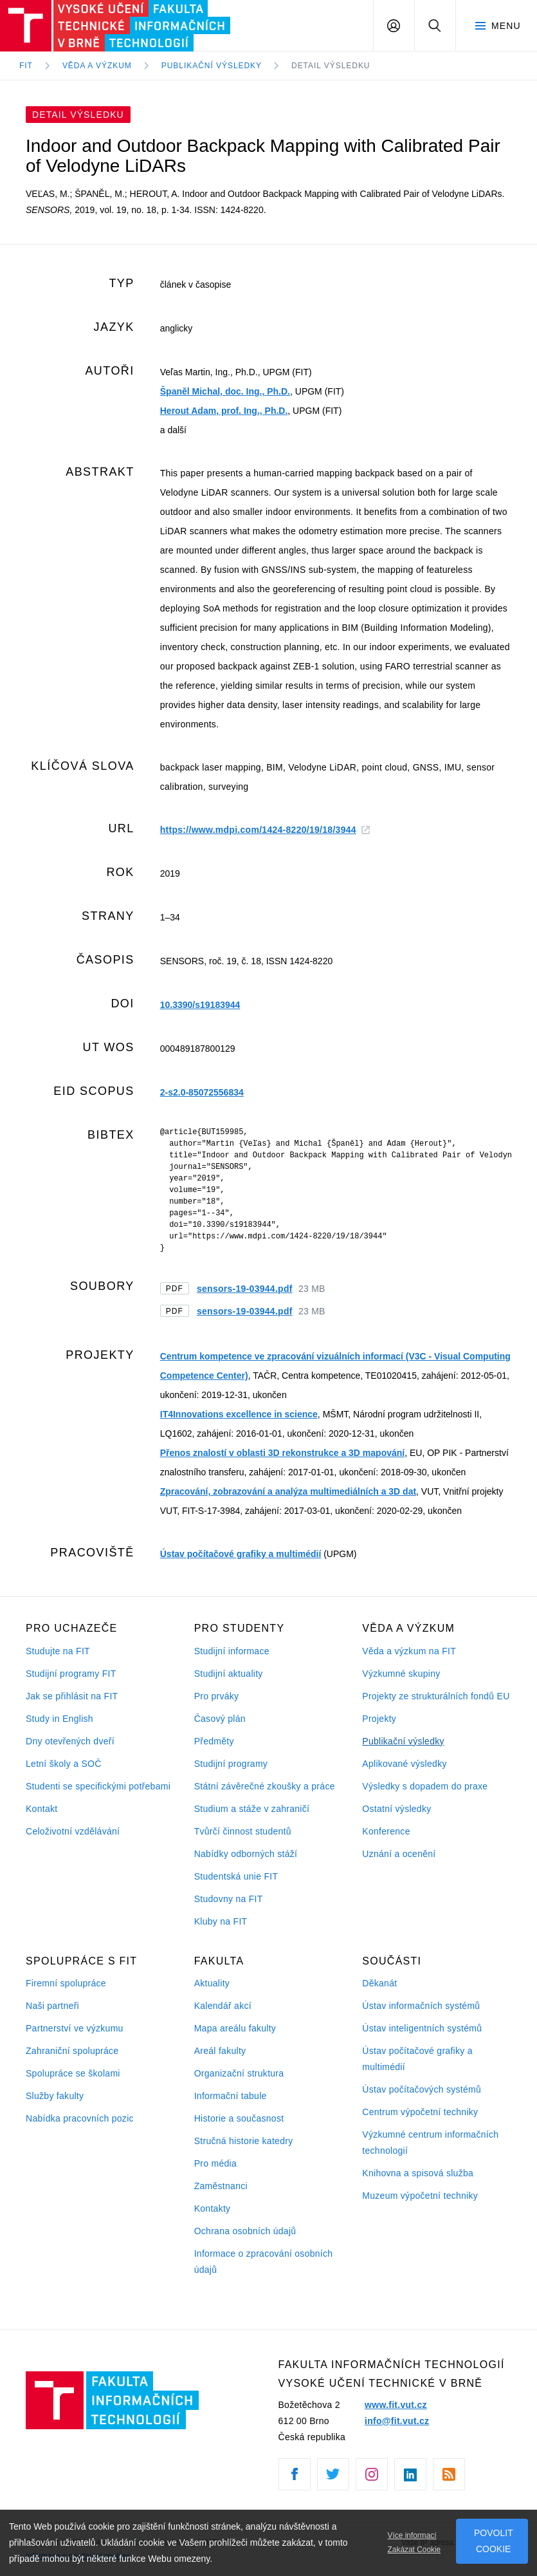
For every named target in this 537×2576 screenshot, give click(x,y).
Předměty (214, 1741)
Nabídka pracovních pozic (80, 2118)
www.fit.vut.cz (396, 2405)
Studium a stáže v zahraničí (252, 1809)
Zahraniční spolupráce (72, 2051)
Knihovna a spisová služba (417, 2173)
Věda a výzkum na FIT (409, 1651)
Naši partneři (52, 2006)
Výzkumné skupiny (401, 1673)
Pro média (215, 2163)
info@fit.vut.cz (397, 2421)
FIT (26, 65)
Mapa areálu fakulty (235, 2028)
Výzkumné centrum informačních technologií (430, 2142)
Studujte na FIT (58, 1651)
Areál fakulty (220, 2051)
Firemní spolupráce (66, 1983)
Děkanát (379, 1983)
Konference (386, 1831)
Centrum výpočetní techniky (420, 2112)
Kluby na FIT (221, 1921)
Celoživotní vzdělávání (73, 1831)
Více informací (412, 2535)
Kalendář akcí (222, 2006)
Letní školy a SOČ (64, 1764)
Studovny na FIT (228, 1899)
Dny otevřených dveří (70, 1741)
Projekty (379, 1718)
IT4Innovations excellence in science (239, 1414)
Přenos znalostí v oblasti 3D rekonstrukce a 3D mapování (282, 1453)
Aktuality (212, 1983)
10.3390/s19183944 (200, 1005)
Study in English (59, 1718)
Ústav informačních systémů (421, 2006)
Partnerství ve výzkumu (74, 2028)
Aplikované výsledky (404, 1764)
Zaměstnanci (221, 2186)
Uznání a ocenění (398, 1854)
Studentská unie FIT (236, 1876)
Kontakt (41, 1809)
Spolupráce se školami (73, 2073)
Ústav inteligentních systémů (422, 2028)
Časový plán (220, 1718)
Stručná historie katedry (243, 2141)
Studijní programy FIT (71, 1673)
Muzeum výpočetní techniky (420, 2195)
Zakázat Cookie (414, 2549)
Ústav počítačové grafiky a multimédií (241, 1554)
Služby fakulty (55, 2096)
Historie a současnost (239, 2118)
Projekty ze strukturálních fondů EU (435, 1696)
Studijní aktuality (228, 1673)
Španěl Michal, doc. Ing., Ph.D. (225, 391)
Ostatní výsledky (396, 1809)
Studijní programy (231, 1764)
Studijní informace (231, 1651)
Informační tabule (230, 2096)
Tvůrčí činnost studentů (242, 1831)
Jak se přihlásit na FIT (72, 1696)
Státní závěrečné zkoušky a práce (264, 1786)
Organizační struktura (239, 2073)
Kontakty (212, 2208)
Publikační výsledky (403, 1741)
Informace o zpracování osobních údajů (263, 2261)
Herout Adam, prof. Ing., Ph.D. (224, 411)
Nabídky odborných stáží (246, 1854)
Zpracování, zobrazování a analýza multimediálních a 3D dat (288, 1491)
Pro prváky (216, 1696)
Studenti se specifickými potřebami (98, 1786)
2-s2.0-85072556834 (202, 1092)
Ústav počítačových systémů (421, 2089)
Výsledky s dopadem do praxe (424, 1786)
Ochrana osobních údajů (245, 2231)
